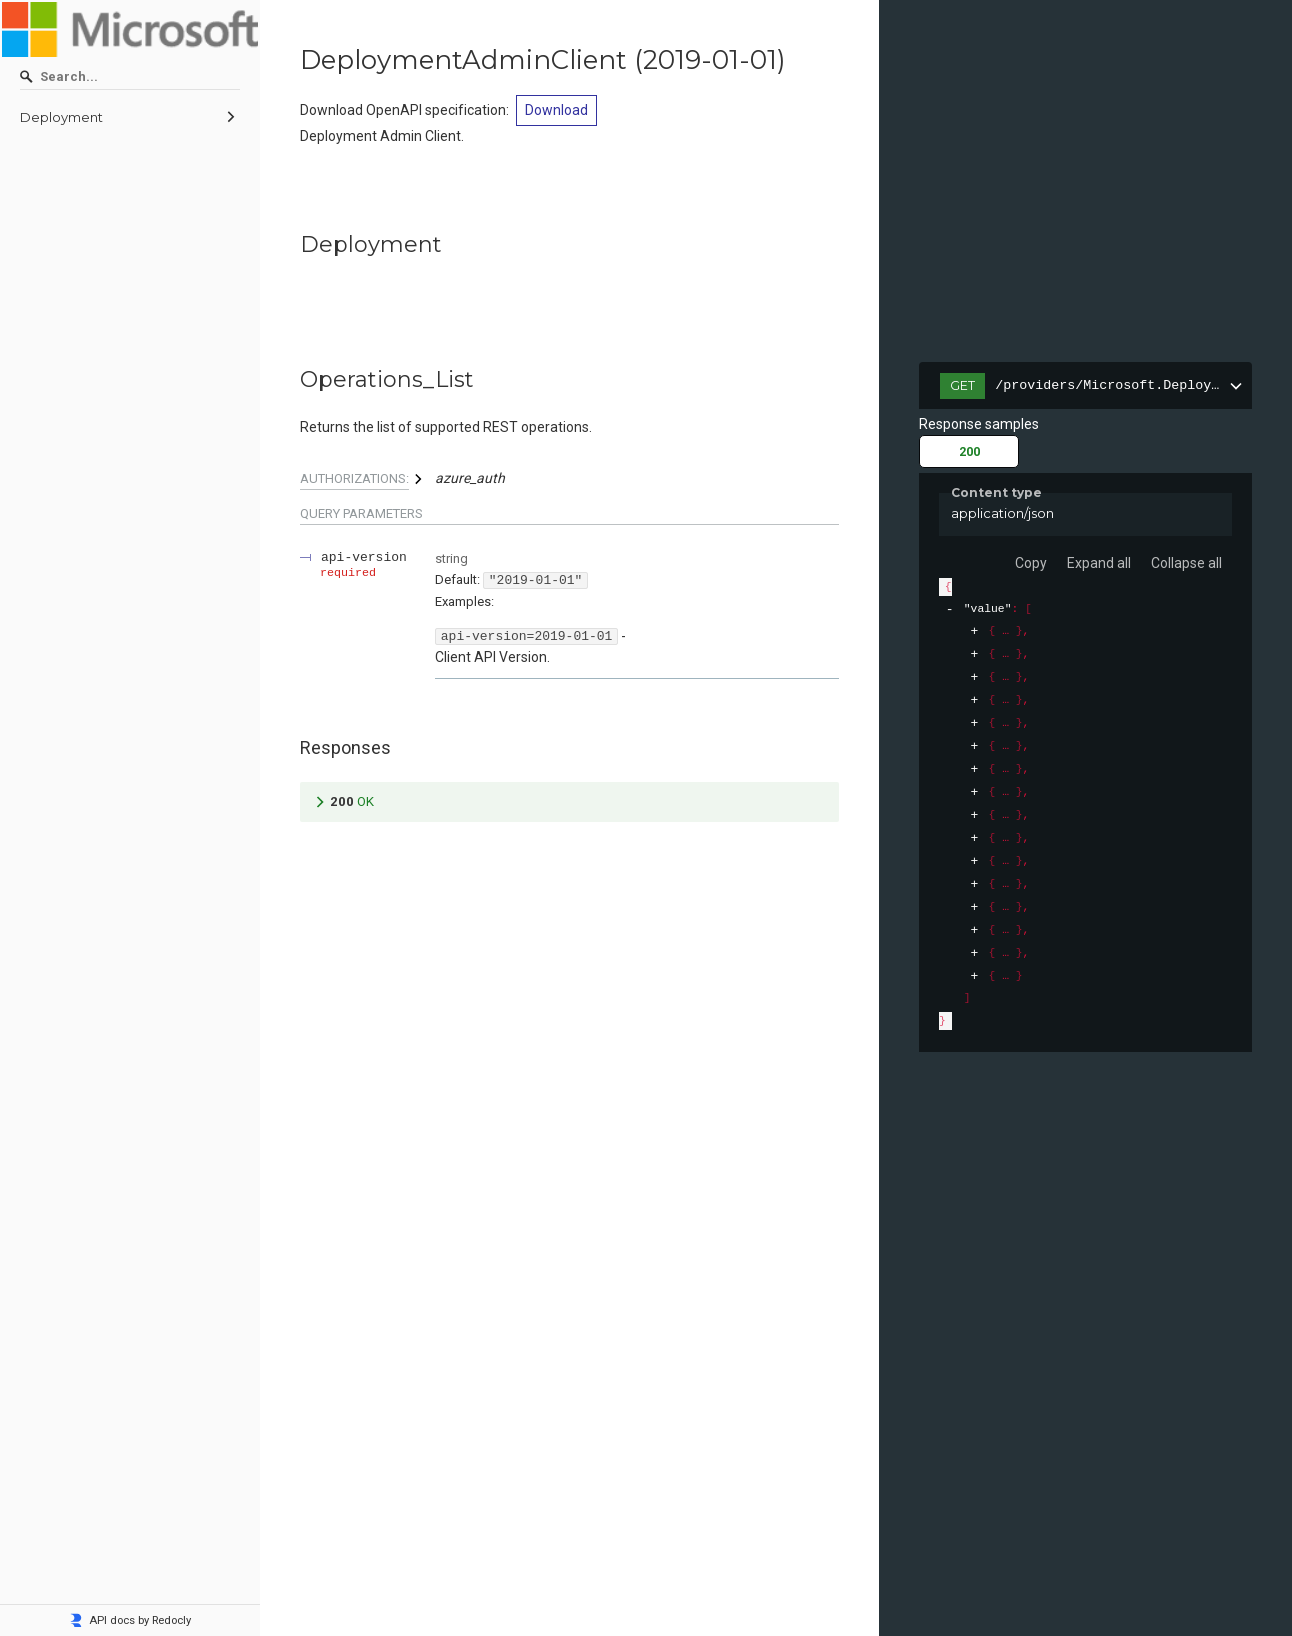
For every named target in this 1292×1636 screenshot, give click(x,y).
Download (556, 110)
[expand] (974, 631)
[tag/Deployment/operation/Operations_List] (290, 380)
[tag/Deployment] (290, 245)
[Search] (130, 77)
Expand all (1099, 563)
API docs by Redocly (130, 1620)
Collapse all (1186, 563)
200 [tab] (969, 451)
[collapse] (949, 609)
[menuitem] (130, 118)
